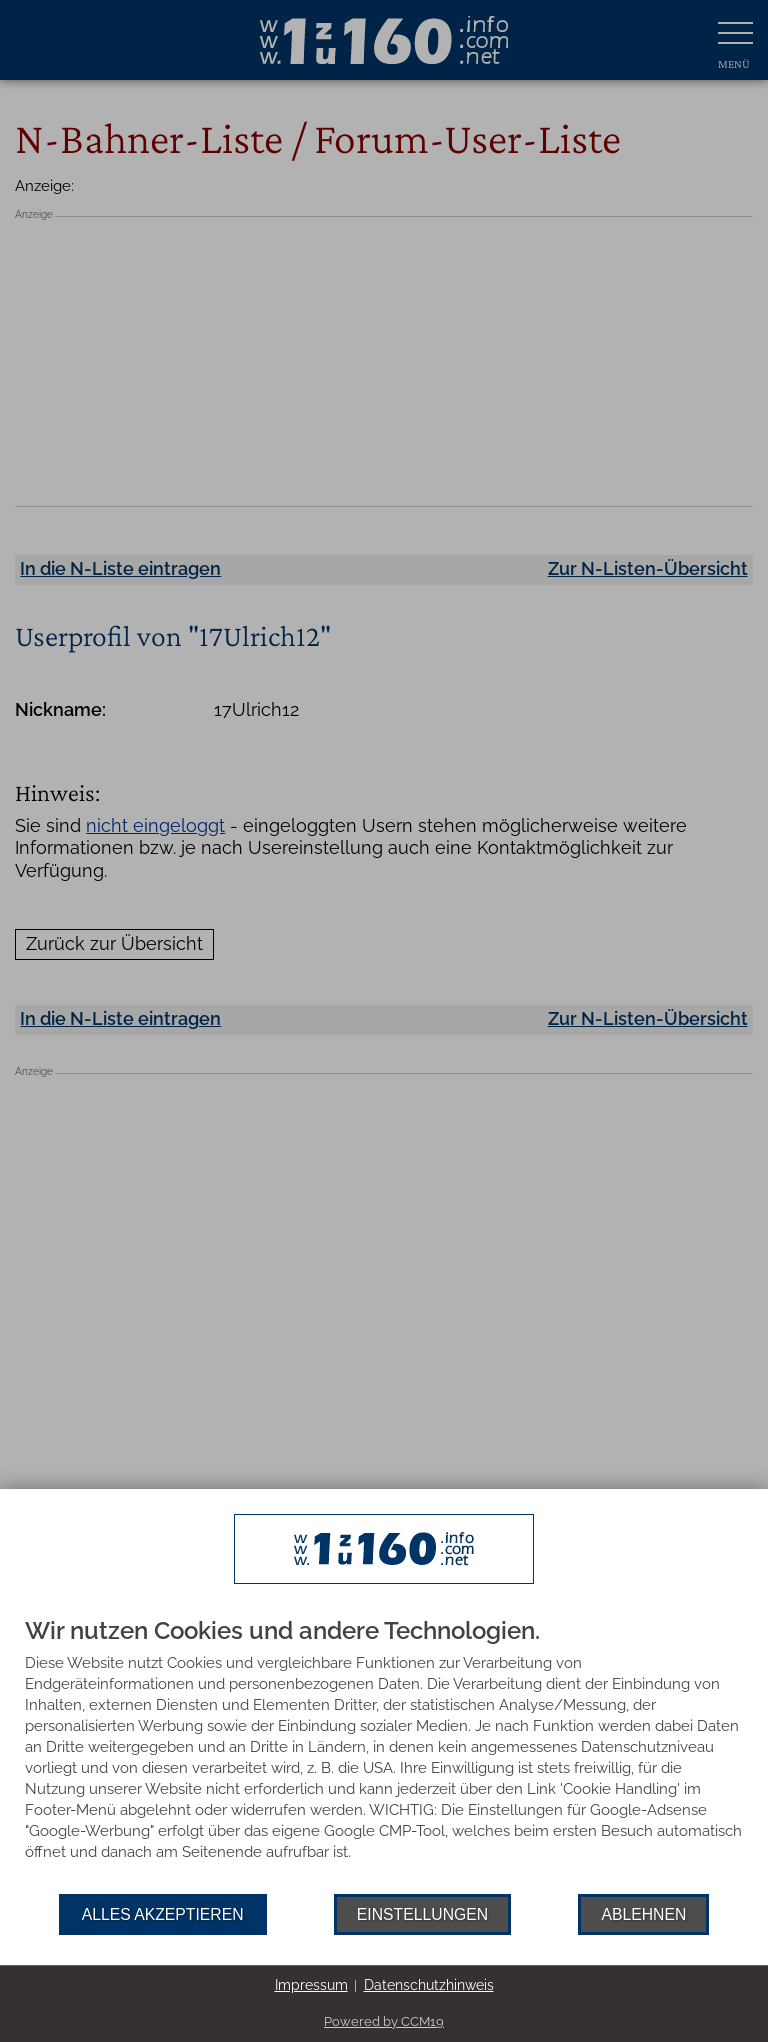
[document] (384, 1756)
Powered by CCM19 (384, 2021)
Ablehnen (643, 1914)
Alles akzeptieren (163, 1914)
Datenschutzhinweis (429, 1985)
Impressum (311, 1985)
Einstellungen (422, 1914)
